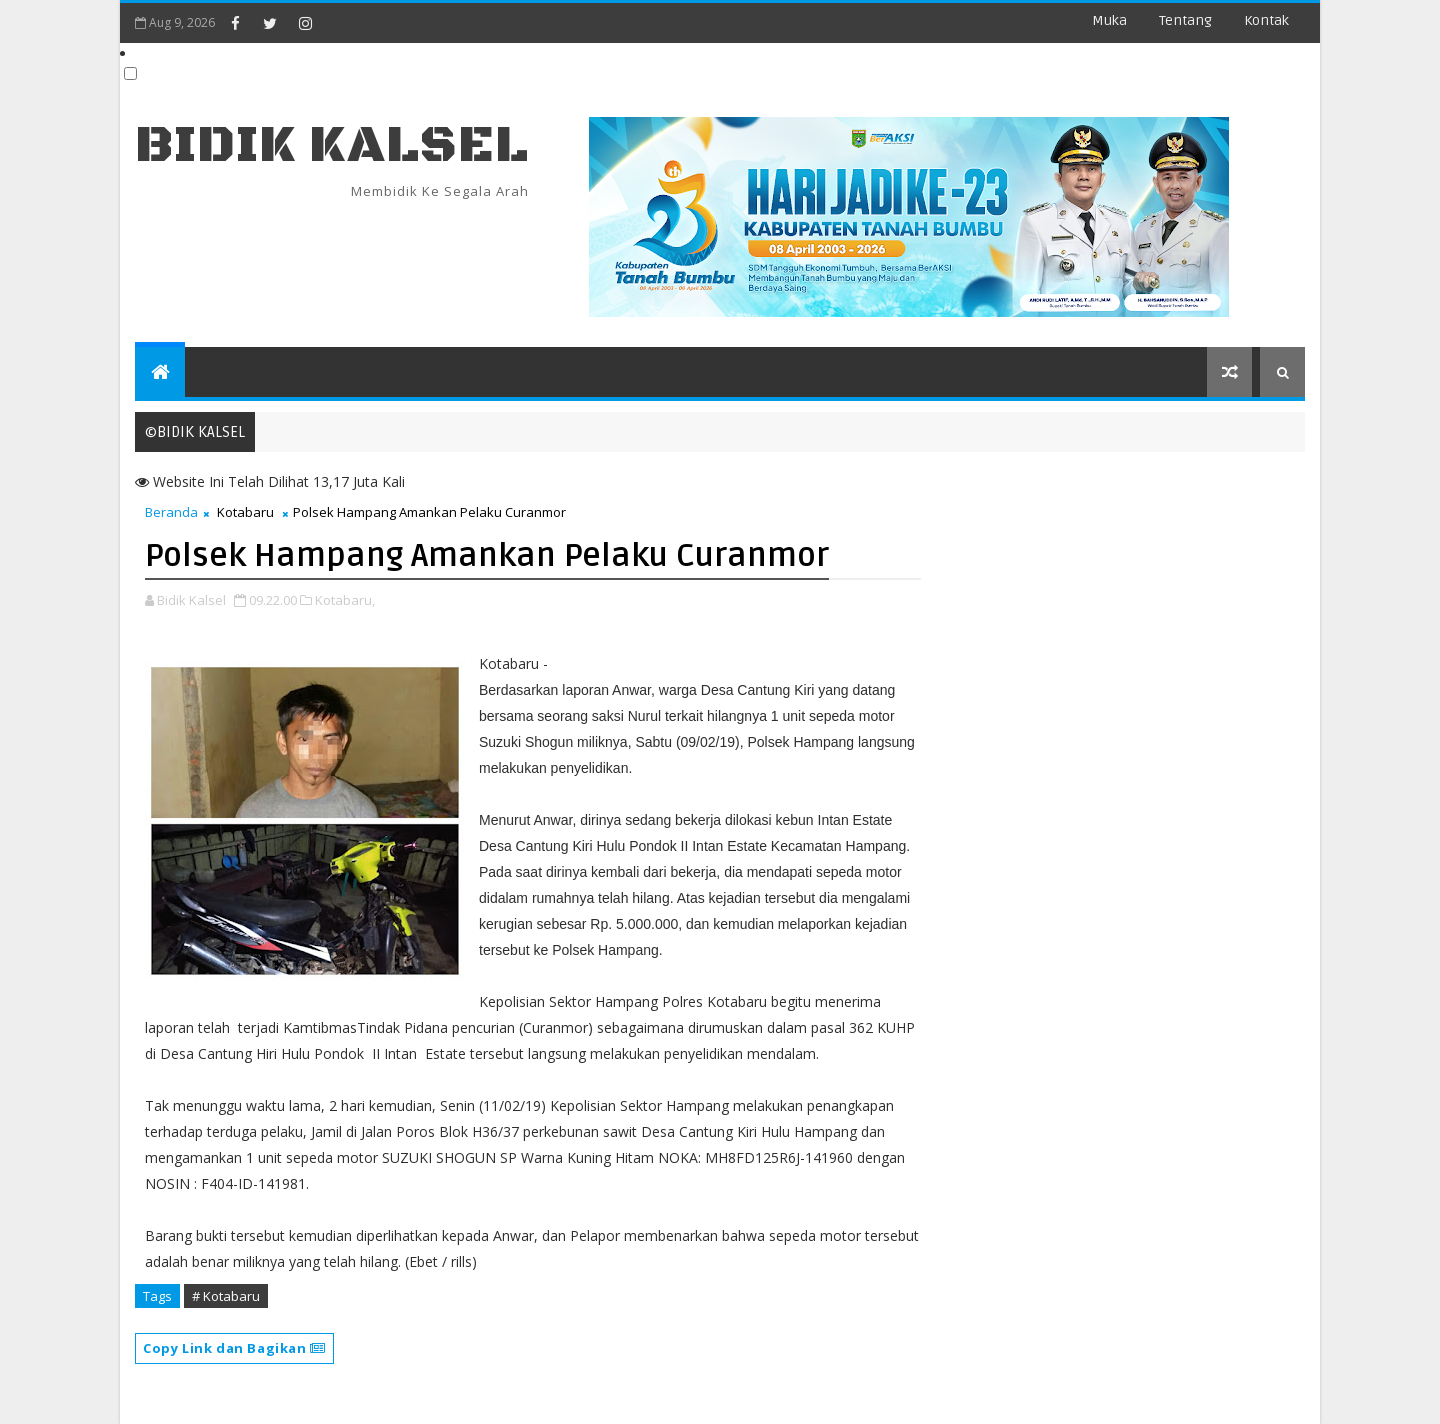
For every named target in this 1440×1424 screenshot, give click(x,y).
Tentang (1185, 20)
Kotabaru (245, 512)
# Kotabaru (226, 1296)
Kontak (1266, 20)
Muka (1109, 20)
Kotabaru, (345, 600)
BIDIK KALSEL (332, 145)
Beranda (171, 512)
